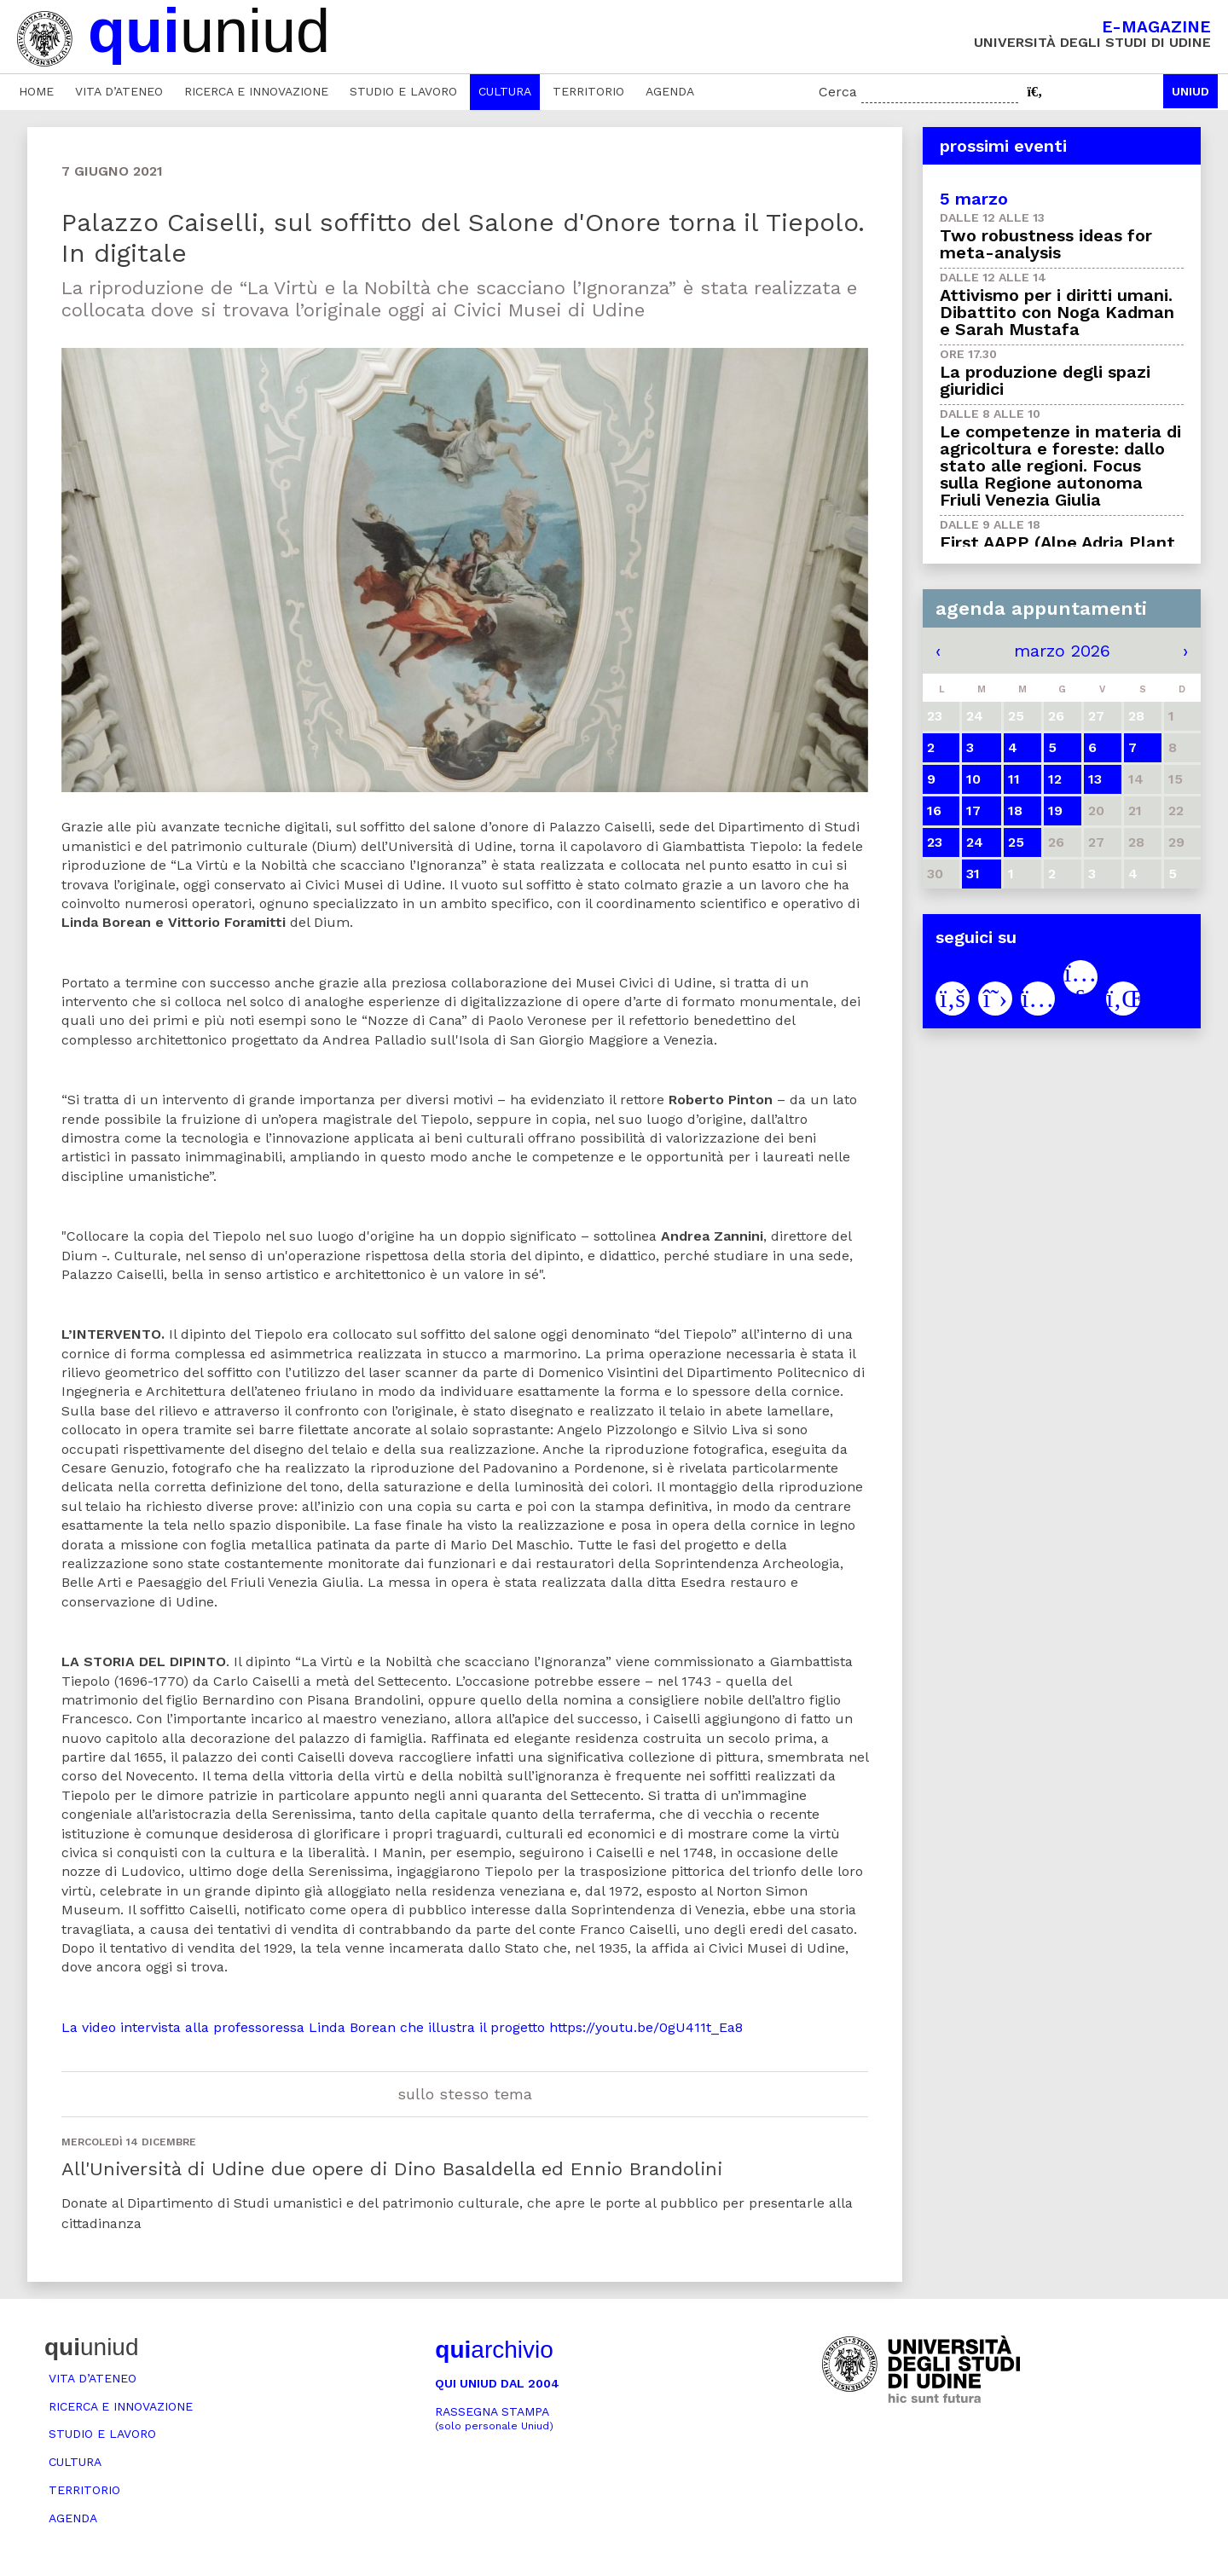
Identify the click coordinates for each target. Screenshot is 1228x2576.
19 (1055, 810)
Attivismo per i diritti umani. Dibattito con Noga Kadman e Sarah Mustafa (1057, 312)
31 (973, 873)
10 (973, 779)
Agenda (670, 91)
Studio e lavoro (403, 91)
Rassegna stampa (494, 2419)
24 (974, 842)
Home (36, 91)
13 (1095, 779)
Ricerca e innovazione (256, 91)
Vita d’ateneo (119, 91)
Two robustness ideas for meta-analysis (1046, 244)
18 (1015, 810)
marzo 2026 (1062, 650)
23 (934, 842)
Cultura (504, 91)
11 (1014, 779)
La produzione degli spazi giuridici (1045, 380)
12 (1055, 779)
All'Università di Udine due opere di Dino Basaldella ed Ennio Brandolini (391, 2168)
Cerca (838, 92)
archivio (494, 2349)
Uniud (1190, 91)
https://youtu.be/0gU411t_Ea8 (646, 2027)
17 (973, 810)
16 (934, 810)
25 (1016, 842)
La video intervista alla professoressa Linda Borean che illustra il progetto (303, 2027)
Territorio (588, 91)
